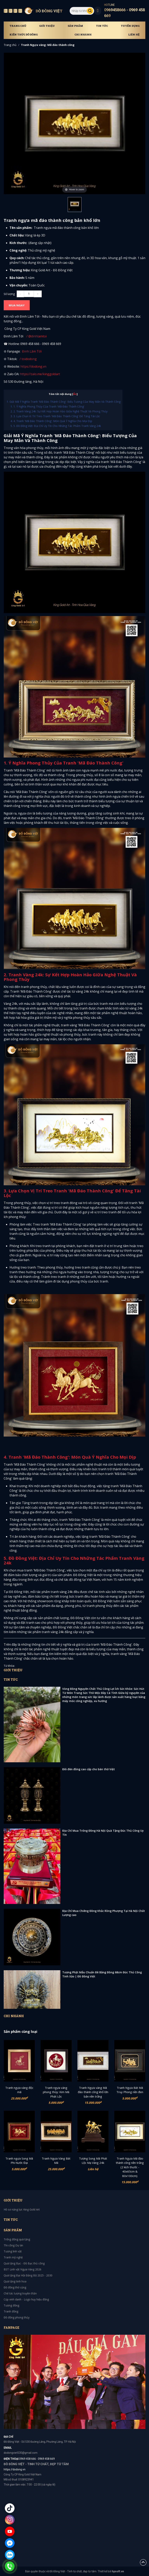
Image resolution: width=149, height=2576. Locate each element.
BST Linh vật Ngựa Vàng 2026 (22, 2269)
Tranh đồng (11, 2311)
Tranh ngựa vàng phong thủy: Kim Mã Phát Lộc (56, 2092)
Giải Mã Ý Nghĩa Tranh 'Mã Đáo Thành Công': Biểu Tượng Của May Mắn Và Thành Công (65, 401)
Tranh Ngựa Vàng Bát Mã (56, 2160)
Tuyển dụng (130, 25)
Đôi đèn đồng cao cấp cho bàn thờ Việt (88, 1769)
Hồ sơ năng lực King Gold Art (22, 2209)
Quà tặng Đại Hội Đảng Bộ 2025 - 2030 (28, 2275)
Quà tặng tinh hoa (15, 2281)
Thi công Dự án (13, 2245)
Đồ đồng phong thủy (16, 2317)
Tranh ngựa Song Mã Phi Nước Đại (19, 2160)
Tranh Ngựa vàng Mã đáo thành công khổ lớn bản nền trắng (93, 2092)
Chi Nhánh (83, 34)
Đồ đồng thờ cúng (15, 2287)
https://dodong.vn (33, 366)
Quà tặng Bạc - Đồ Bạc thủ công (24, 2263)
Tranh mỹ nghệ (13, 2257)
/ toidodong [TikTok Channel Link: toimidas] (28, 359)
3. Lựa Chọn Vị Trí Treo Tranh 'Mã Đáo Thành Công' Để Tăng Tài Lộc (56, 416)
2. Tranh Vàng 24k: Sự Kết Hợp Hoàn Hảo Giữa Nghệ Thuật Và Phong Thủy (60, 411)
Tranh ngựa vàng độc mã (19, 2090)
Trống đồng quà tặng (17, 2239)
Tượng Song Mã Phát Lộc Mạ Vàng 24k (93, 2160)
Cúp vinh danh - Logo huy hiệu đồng (26, 2299)
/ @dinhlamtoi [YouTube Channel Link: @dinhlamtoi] (35, 336)
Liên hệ (133, 34)
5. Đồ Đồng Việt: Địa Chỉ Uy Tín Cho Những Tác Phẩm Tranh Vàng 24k (57, 426)
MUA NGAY (17, 305)
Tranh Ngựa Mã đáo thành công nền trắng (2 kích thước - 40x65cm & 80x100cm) (130, 2167)
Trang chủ (18, 25)
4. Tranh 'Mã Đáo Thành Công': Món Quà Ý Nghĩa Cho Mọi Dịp (52, 421)
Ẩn (75, 394)
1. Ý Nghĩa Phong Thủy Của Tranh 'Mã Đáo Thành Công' (48, 406)
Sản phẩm (75, 25)
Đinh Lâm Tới (32, 351)
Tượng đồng (11, 2305)
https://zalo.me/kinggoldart (40, 374)
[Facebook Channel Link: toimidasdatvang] (21, 351)
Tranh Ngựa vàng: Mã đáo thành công (47, 45)
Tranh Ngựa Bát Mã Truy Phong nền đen (129, 2090)
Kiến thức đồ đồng (24, 34)
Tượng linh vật (13, 2251)
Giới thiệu (47, 25)
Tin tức (102, 25)
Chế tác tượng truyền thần (20, 2293)
